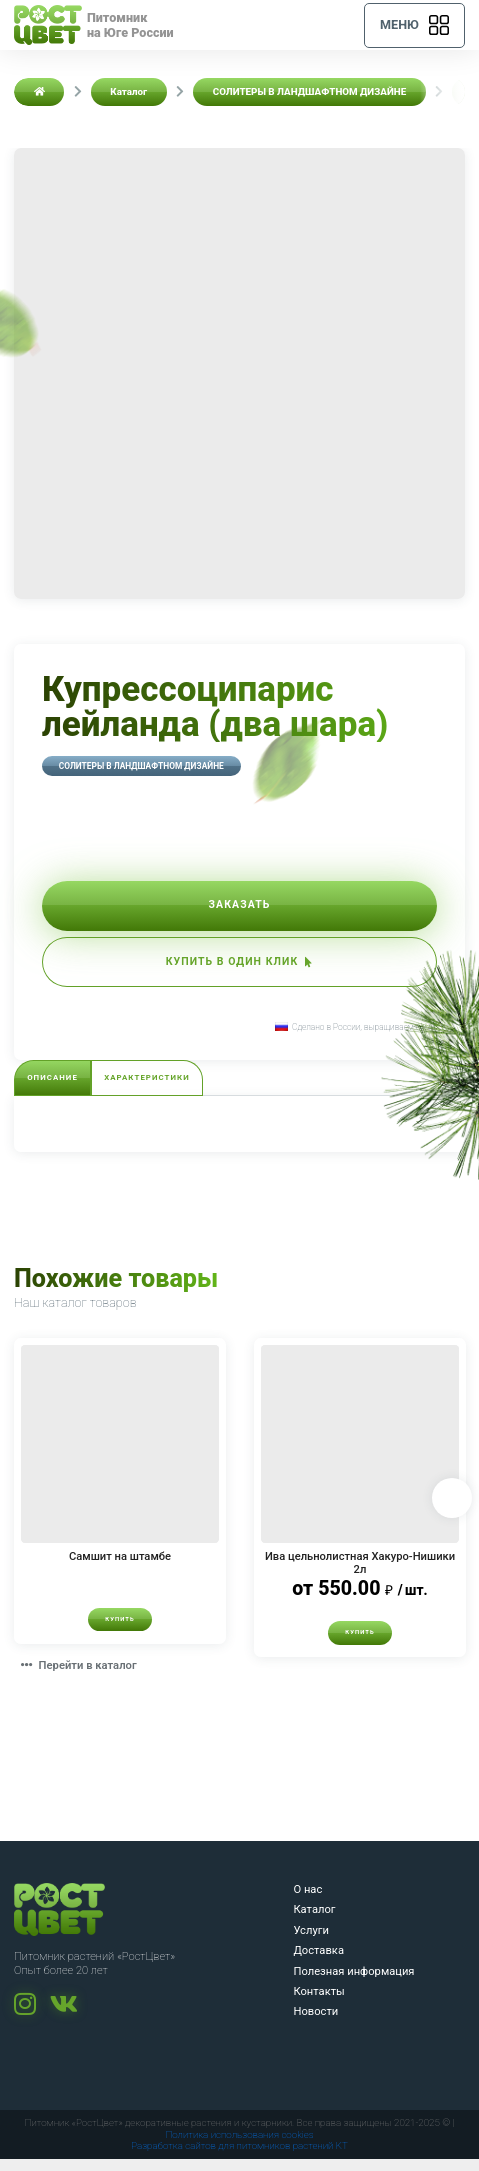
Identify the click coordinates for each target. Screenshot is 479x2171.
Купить (119, 1630)
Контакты (318, 2002)
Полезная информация (353, 1982)
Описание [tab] (55, 1087)
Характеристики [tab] (155, 1087)
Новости (315, 2023)
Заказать (240, 907)
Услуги (310, 1941)
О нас (307, 1900)
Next (451, 1508)
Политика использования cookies (239, 2145)
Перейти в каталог (83, 1677)
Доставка (318, 1962)
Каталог (314, 1921)
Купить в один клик (239, 967)
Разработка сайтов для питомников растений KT (239, 2157)
